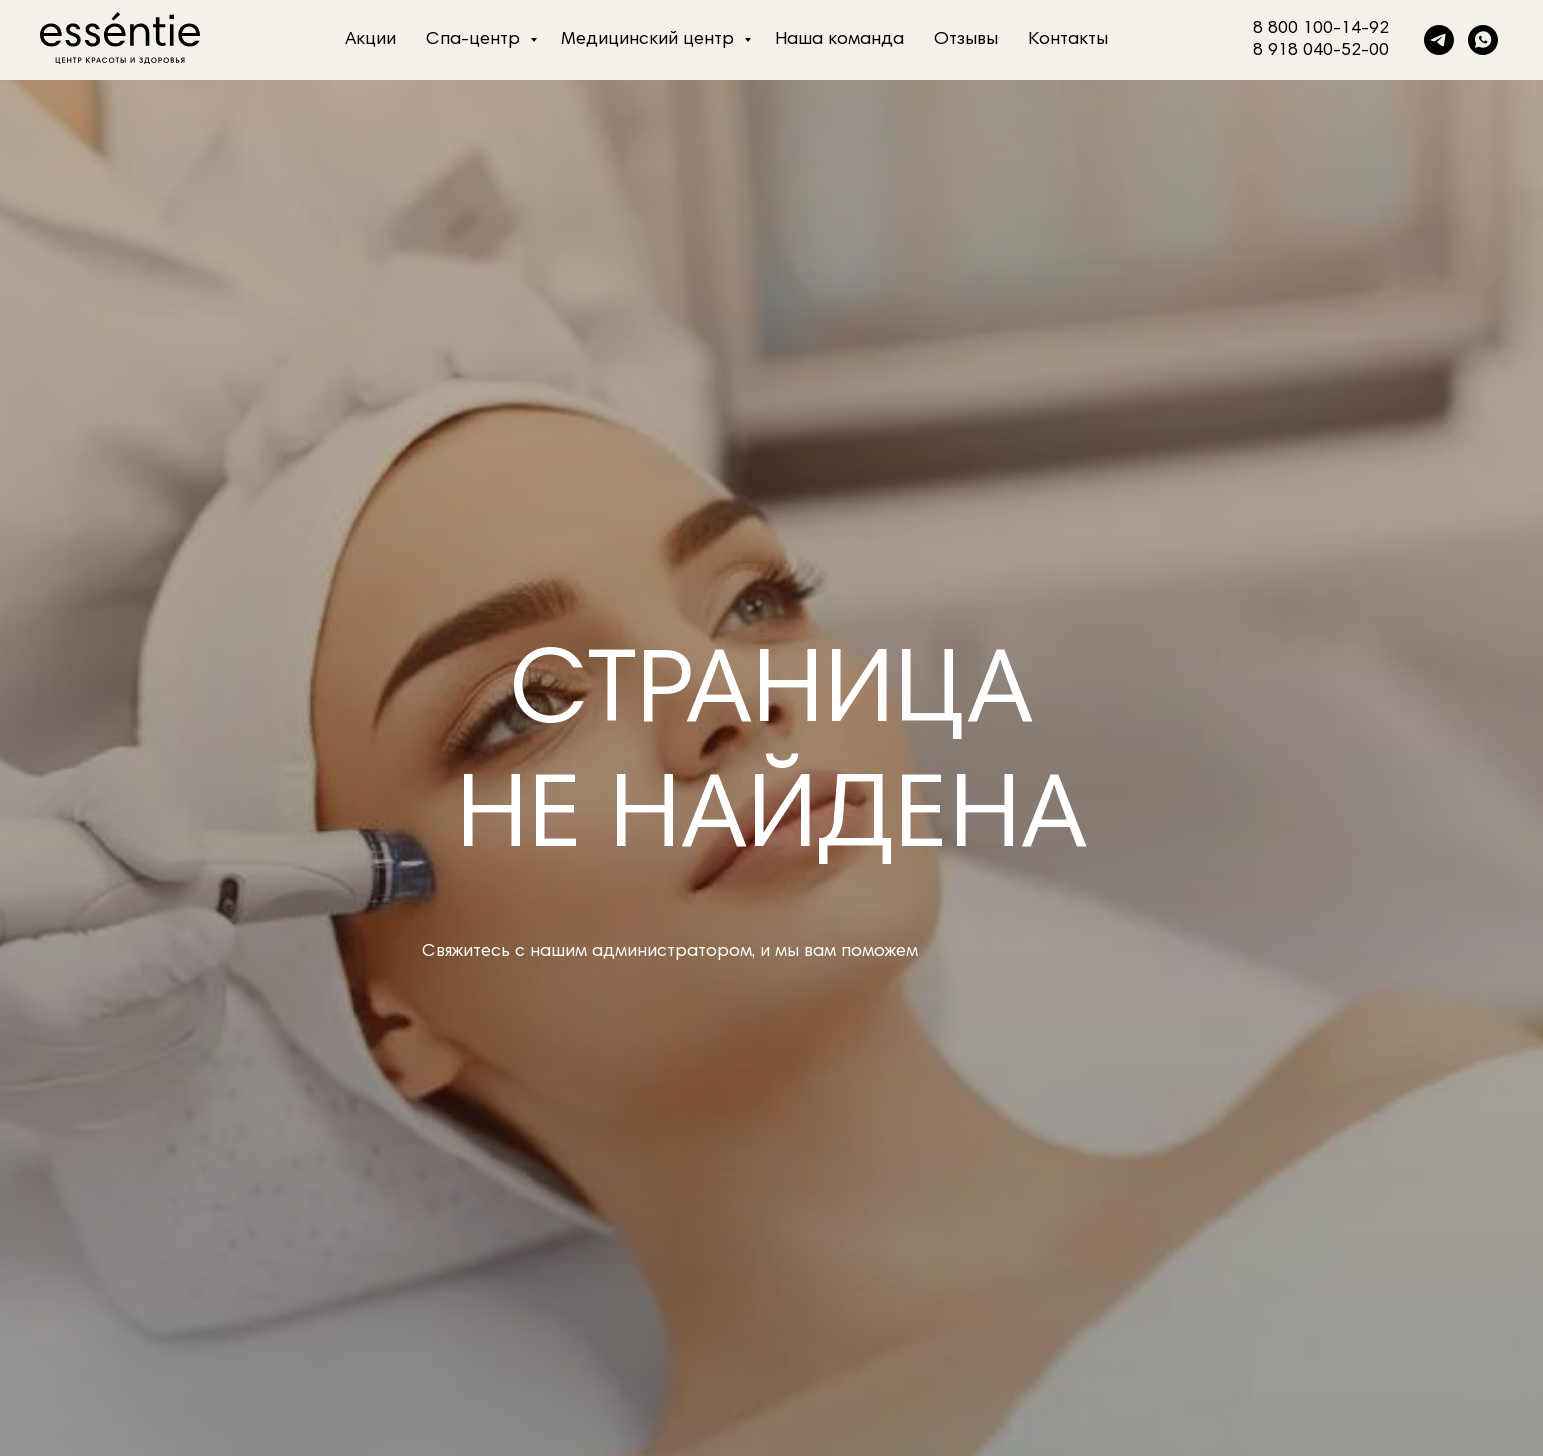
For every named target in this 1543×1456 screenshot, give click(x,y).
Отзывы (966, 40)
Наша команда (839, 40)
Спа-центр (475, 40)
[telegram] (1439, 40)
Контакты (1068, 40)
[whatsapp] (1483, 40)
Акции (370, 40)
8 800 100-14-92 (1321, 29)
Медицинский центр (650, 40)
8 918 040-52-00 (1321, 51)
